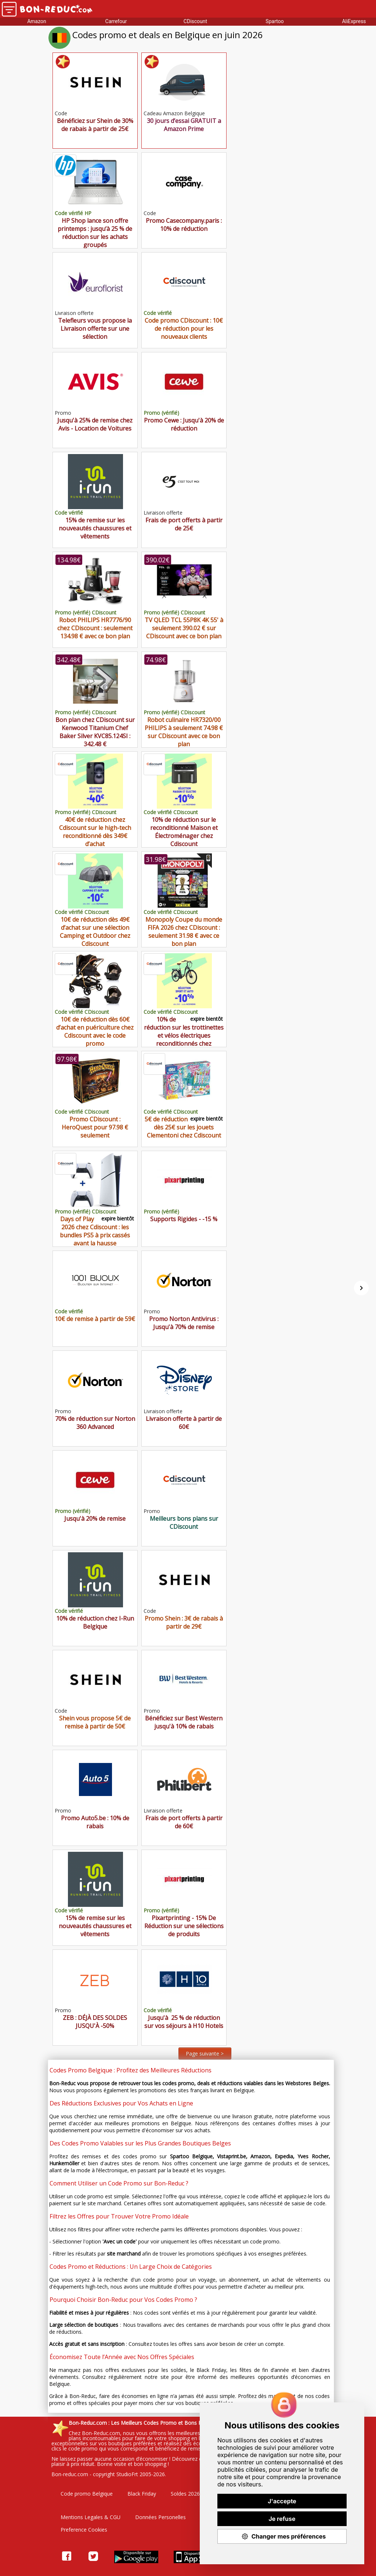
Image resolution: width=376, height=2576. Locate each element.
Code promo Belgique (87, 2493)
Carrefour (116, 21)
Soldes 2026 (185, 2493)
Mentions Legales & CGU (90, 2517)
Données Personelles (160, 2517)
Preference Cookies (84, 2529)
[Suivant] (361, 1288)
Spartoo (274, 21)
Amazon (36, 21)
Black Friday (141, 2493)
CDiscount (195, 21)
